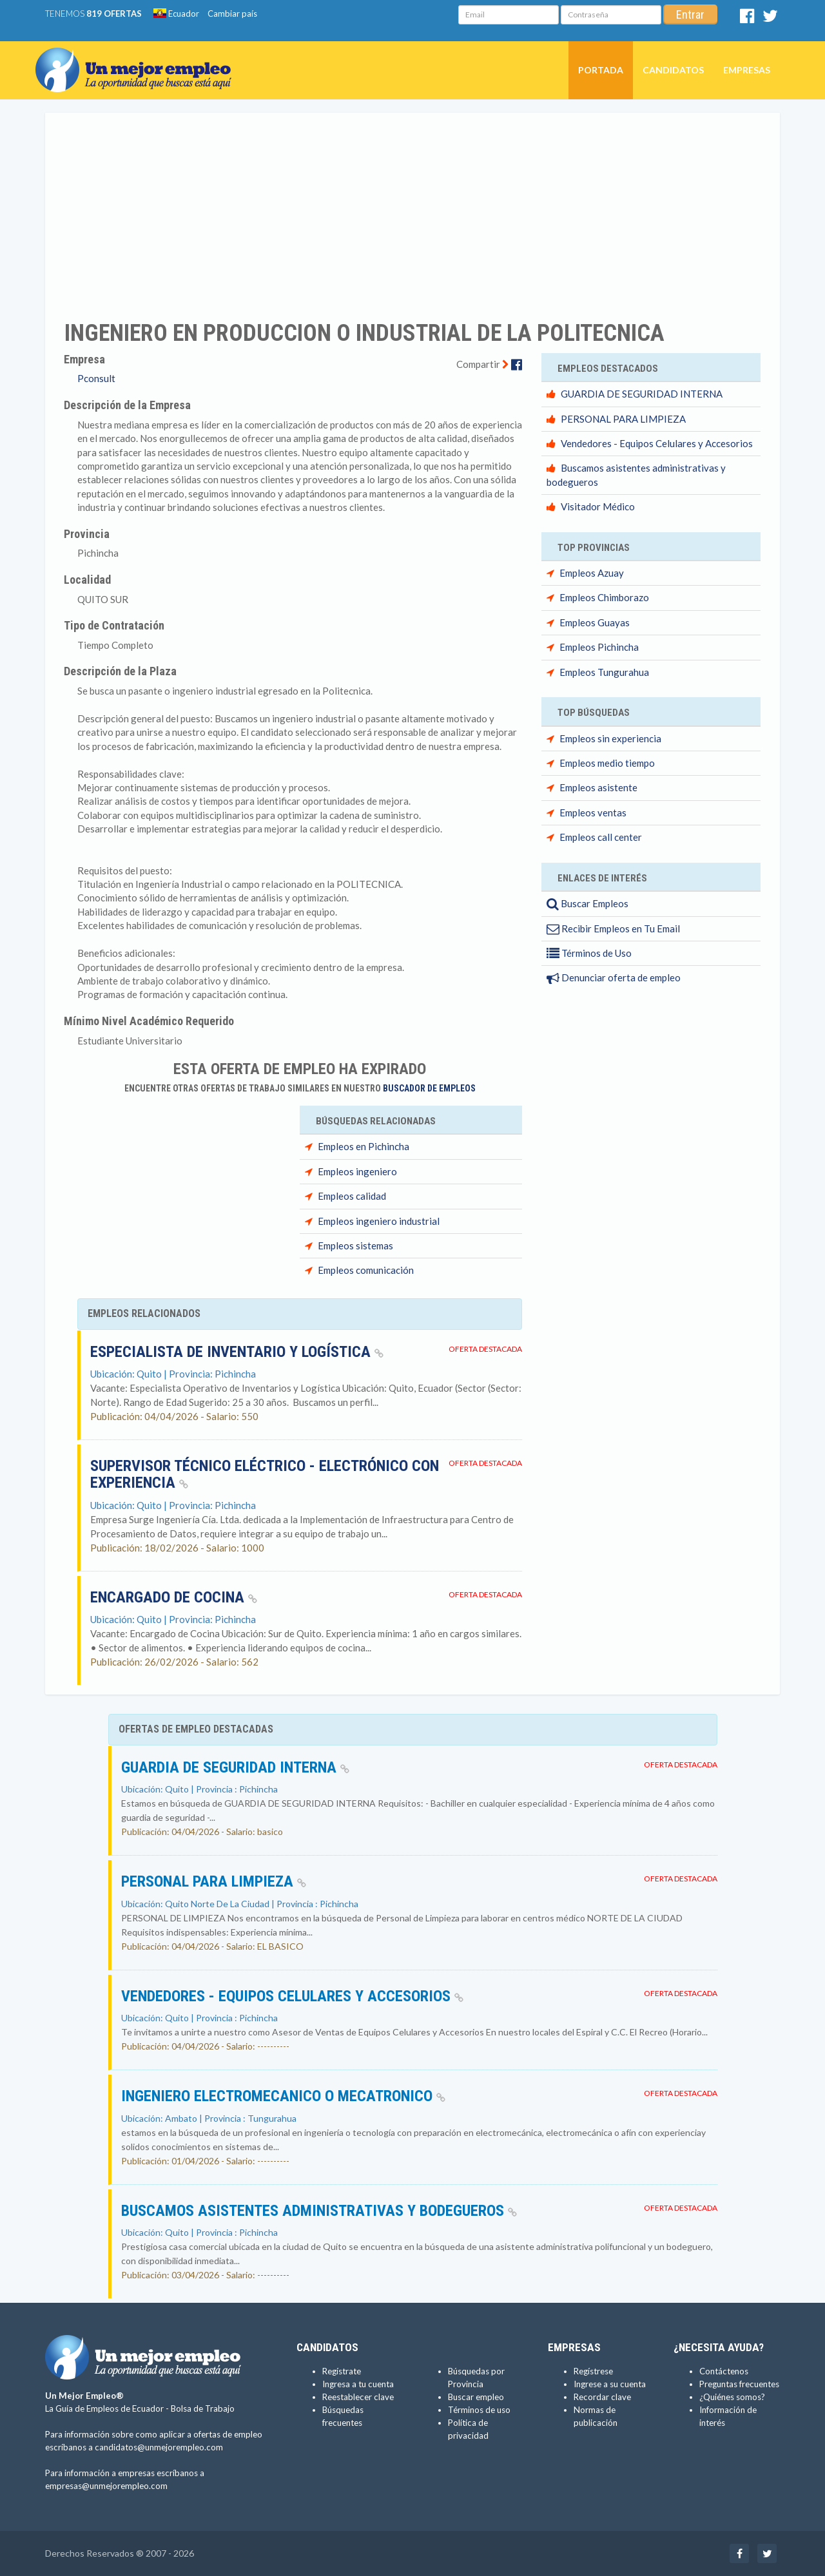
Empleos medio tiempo (607, 763)
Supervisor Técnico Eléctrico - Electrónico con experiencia (264, 1474)
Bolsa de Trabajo (203, 2408)
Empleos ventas (592, 812)
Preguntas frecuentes (739, 2384)
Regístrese (593, 2371)
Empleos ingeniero (357, 1171)
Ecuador (176, 13)
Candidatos (673, 69)
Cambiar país (232, 13)
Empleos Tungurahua (604, 672)
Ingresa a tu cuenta (358, 2384)
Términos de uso (479, 2410)
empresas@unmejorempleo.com (106, 2486)
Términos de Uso (589, 953)
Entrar (690, 14)
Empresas (746, 69)
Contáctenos (723, 2371)
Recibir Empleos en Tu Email (613, 928)
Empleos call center (600, 837)
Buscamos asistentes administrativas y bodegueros (319, 2211)
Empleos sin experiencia (610, 738)
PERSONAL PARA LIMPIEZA (623, 419)
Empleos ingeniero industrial (379, 1221)
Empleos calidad (352, 1196)
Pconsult (96, 378)
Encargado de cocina (173, 1597)
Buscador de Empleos (429, 1088)
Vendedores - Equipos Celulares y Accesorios (657, 443)
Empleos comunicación (366, 1270)
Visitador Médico (598, 506)
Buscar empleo (476, 2397)
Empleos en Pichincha (363, 1146)
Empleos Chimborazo (604, 597)
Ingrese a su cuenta (610, 2384)
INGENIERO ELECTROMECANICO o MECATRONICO (283, 2096)
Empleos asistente (598, 787)
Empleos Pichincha (599, 647)
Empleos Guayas (594, 622)
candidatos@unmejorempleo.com (159, 2447)
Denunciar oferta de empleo (614, 977)
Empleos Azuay (591, 573)
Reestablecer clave (358, 2397)
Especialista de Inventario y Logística (236, 1352)
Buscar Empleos (587, 903)
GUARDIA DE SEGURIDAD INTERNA (642, 393)
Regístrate (341, 2371)
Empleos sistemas (355, 1245)
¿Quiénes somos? (732, 2397)
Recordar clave (602, 2397)
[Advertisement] (412, 208)
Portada (600, 69)
